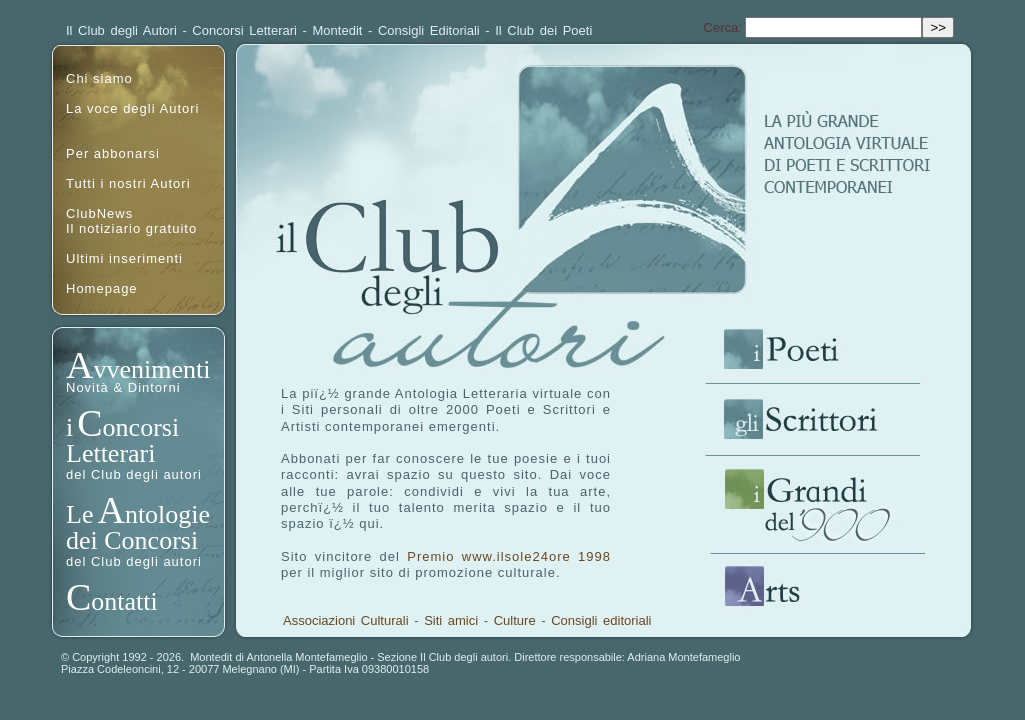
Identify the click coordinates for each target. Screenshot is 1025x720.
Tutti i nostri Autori (128, 183)
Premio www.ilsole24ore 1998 (509, 556)
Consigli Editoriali (429, 30)
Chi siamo (99, 78)
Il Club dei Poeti (543, 30)
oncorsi (141, 427)
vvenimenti (151, 369)
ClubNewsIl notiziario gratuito (131, 221)
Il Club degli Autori (121, 30)
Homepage (102, 288)
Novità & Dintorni (123, 387)
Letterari (111, 453)
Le (79, 514)
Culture (515, 620)
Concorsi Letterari (244, 30)
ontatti (124, 601)
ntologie (167, 514)
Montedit (338, 30)
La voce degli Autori (132, 108)
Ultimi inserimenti (124, 258)
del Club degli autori (134, 474)
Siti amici (451, 620)
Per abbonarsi (113, 153)
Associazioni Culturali (346, 620)
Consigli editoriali (601, 620)
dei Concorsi (132, 540)
